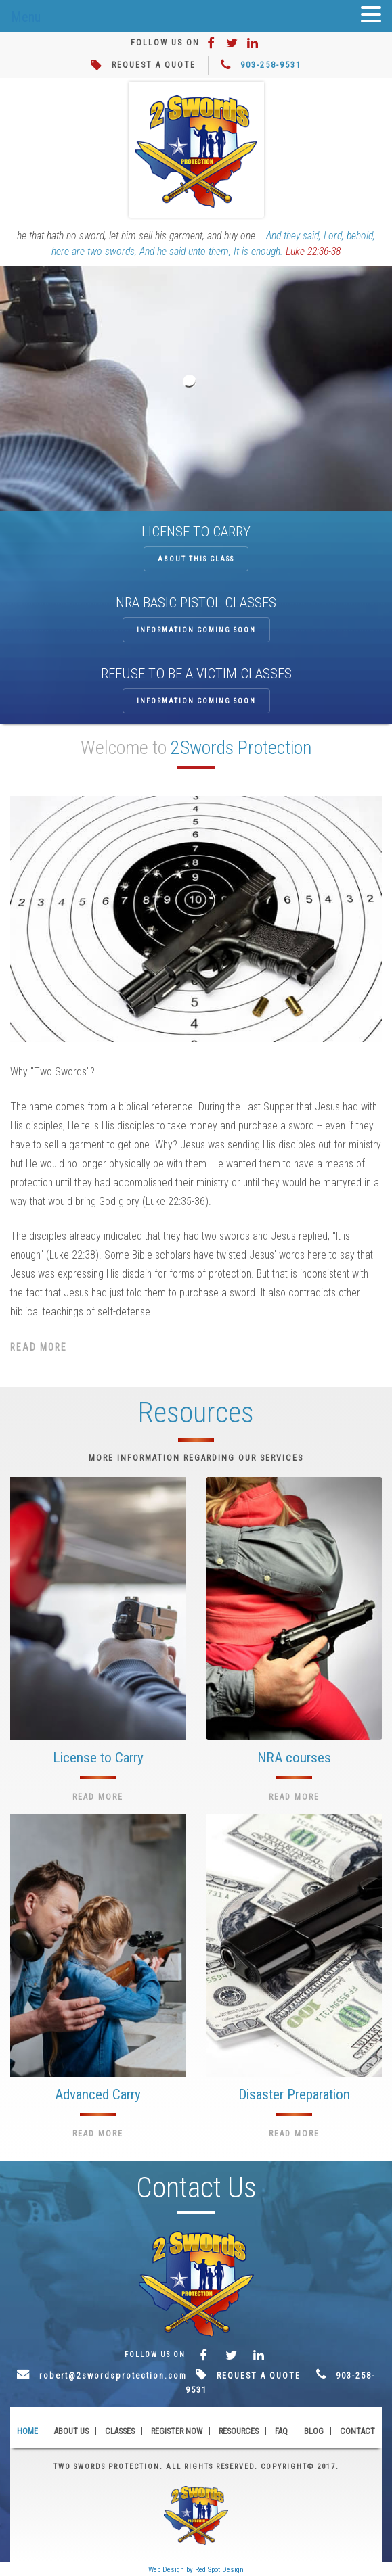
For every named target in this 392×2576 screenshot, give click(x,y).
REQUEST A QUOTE (154, 65)
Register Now (176, 2431)
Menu (26, 17)
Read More (38, 1347)
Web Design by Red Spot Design (196, 2569)
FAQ (281, 2431)
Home (27, 2431)
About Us (71, 2431)
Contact (357, 2431)
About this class (196, 559)
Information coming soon (196, 630)
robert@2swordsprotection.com (113, 2376)
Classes (120, 2431)
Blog (314, 2431)
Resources (239, 2431)
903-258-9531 (270, 65)
